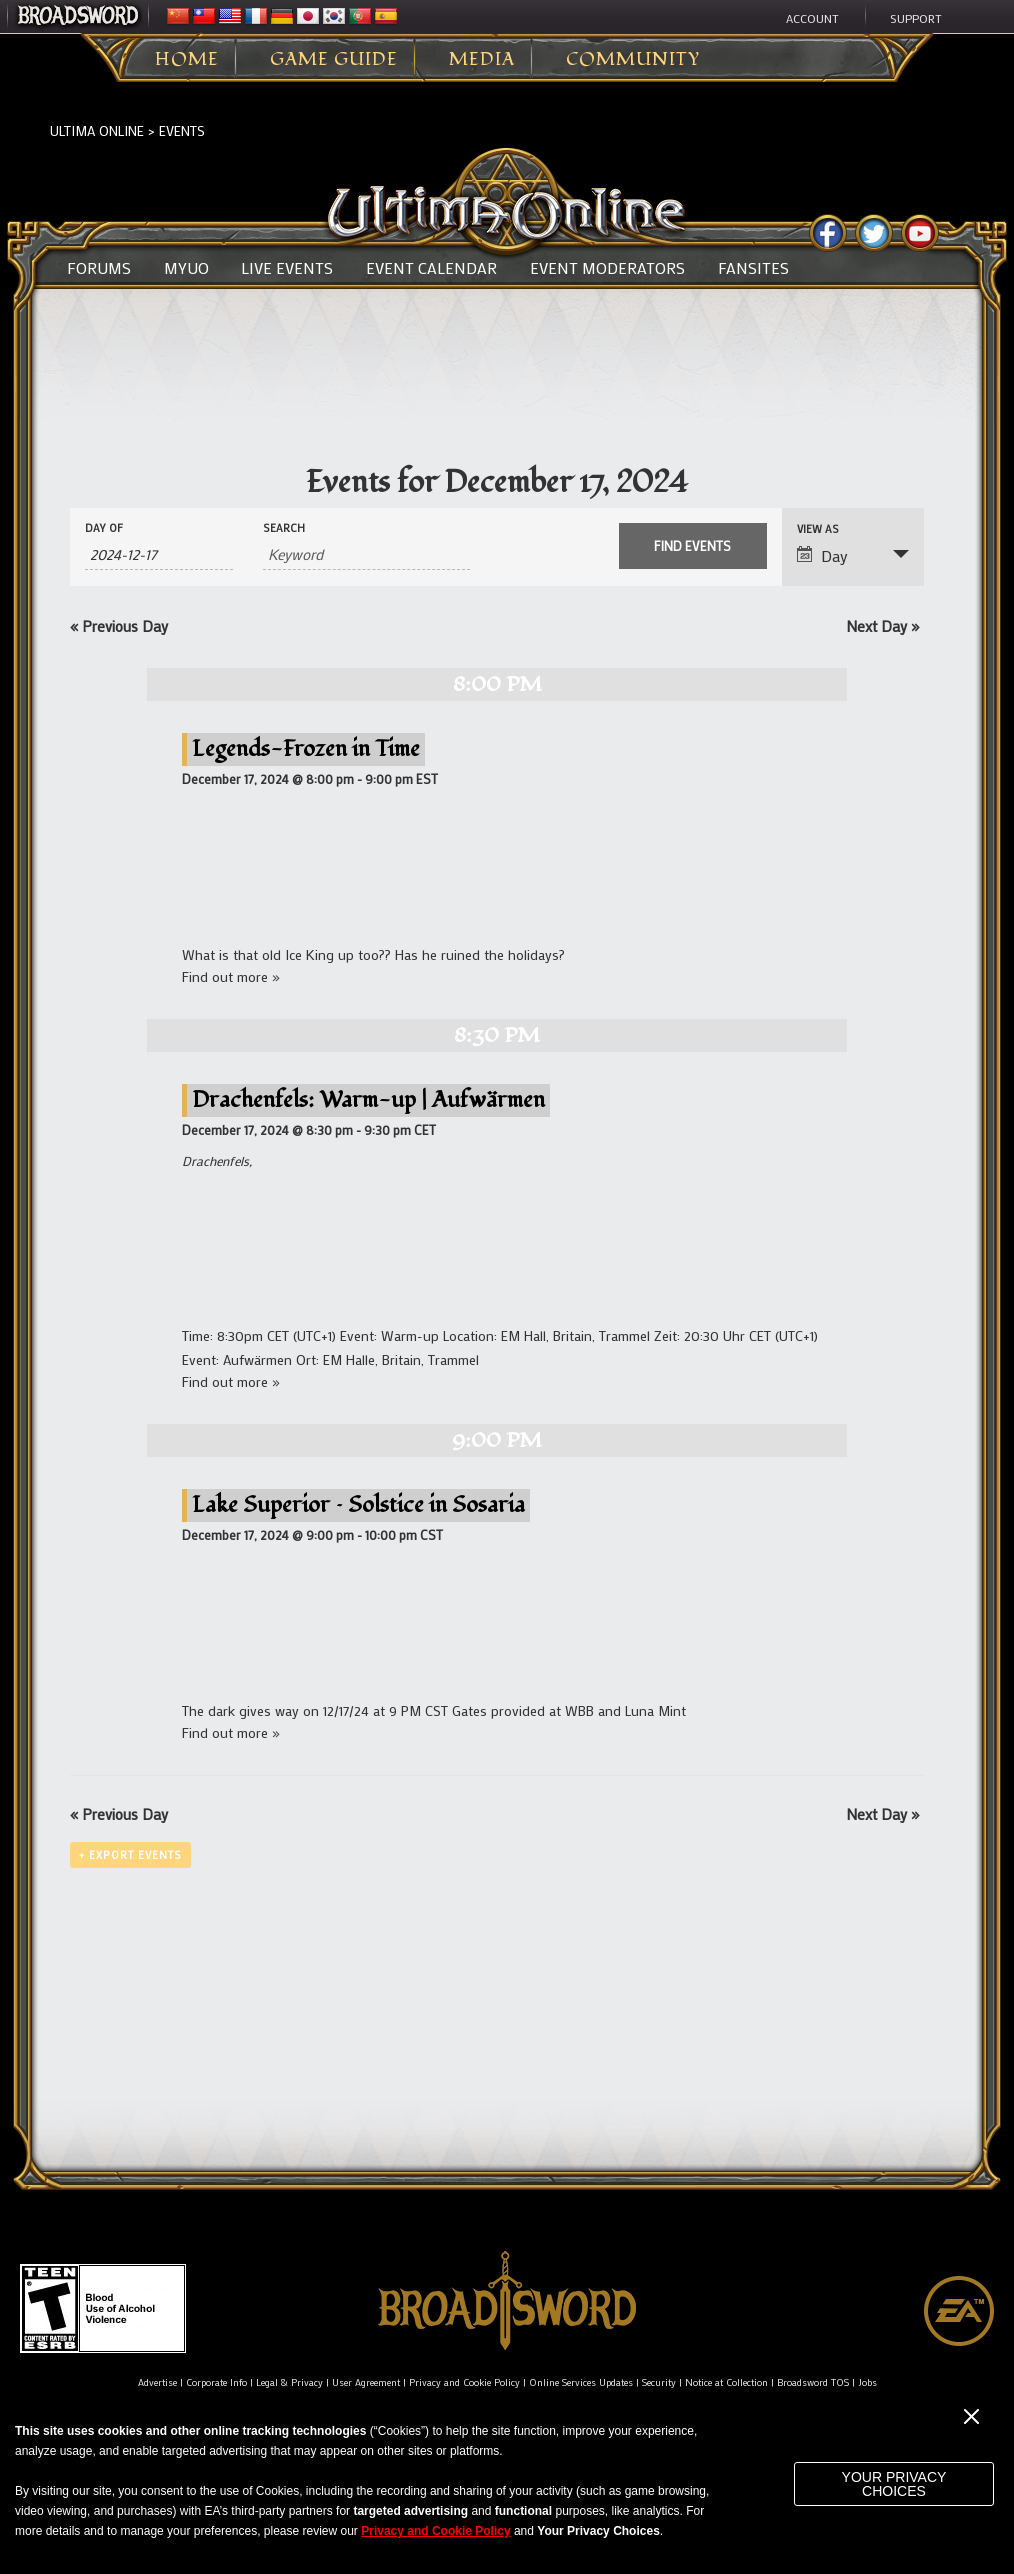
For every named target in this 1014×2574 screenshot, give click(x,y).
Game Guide (334, 60)
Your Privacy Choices (894, 2484)
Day (822, 555)
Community (633, 60)
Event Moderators (607, 268)
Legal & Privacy (289, 2382)
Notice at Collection (726, 2382)
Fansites (753, 268)
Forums (99, 268)
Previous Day (119, 626)
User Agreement (366, 2382)
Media (482, 60)
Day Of (104, 528)
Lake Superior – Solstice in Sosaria (358, 1504)
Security (659, 2382)
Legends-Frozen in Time (306, 748)
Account (812, 18)
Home (187, 60)
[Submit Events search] (693, 546)
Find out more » (231, 976)
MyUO (186, 268)
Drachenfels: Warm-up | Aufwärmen (368, 1099)
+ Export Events (130, 1855)
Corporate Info (216, 2382)
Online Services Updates (581, 2382)
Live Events (287, 268)
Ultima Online (97, 130)
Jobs (867, 2382)
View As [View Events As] (818, 529)
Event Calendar (431, 268)
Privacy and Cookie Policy (464, 2382)
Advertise (157, 2382)
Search (284, 528)
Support (916, 18)
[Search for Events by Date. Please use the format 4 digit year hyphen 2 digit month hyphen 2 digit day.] (159, 554)
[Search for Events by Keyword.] (366, 554)
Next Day (882, 626)
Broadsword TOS (813, 2382)
